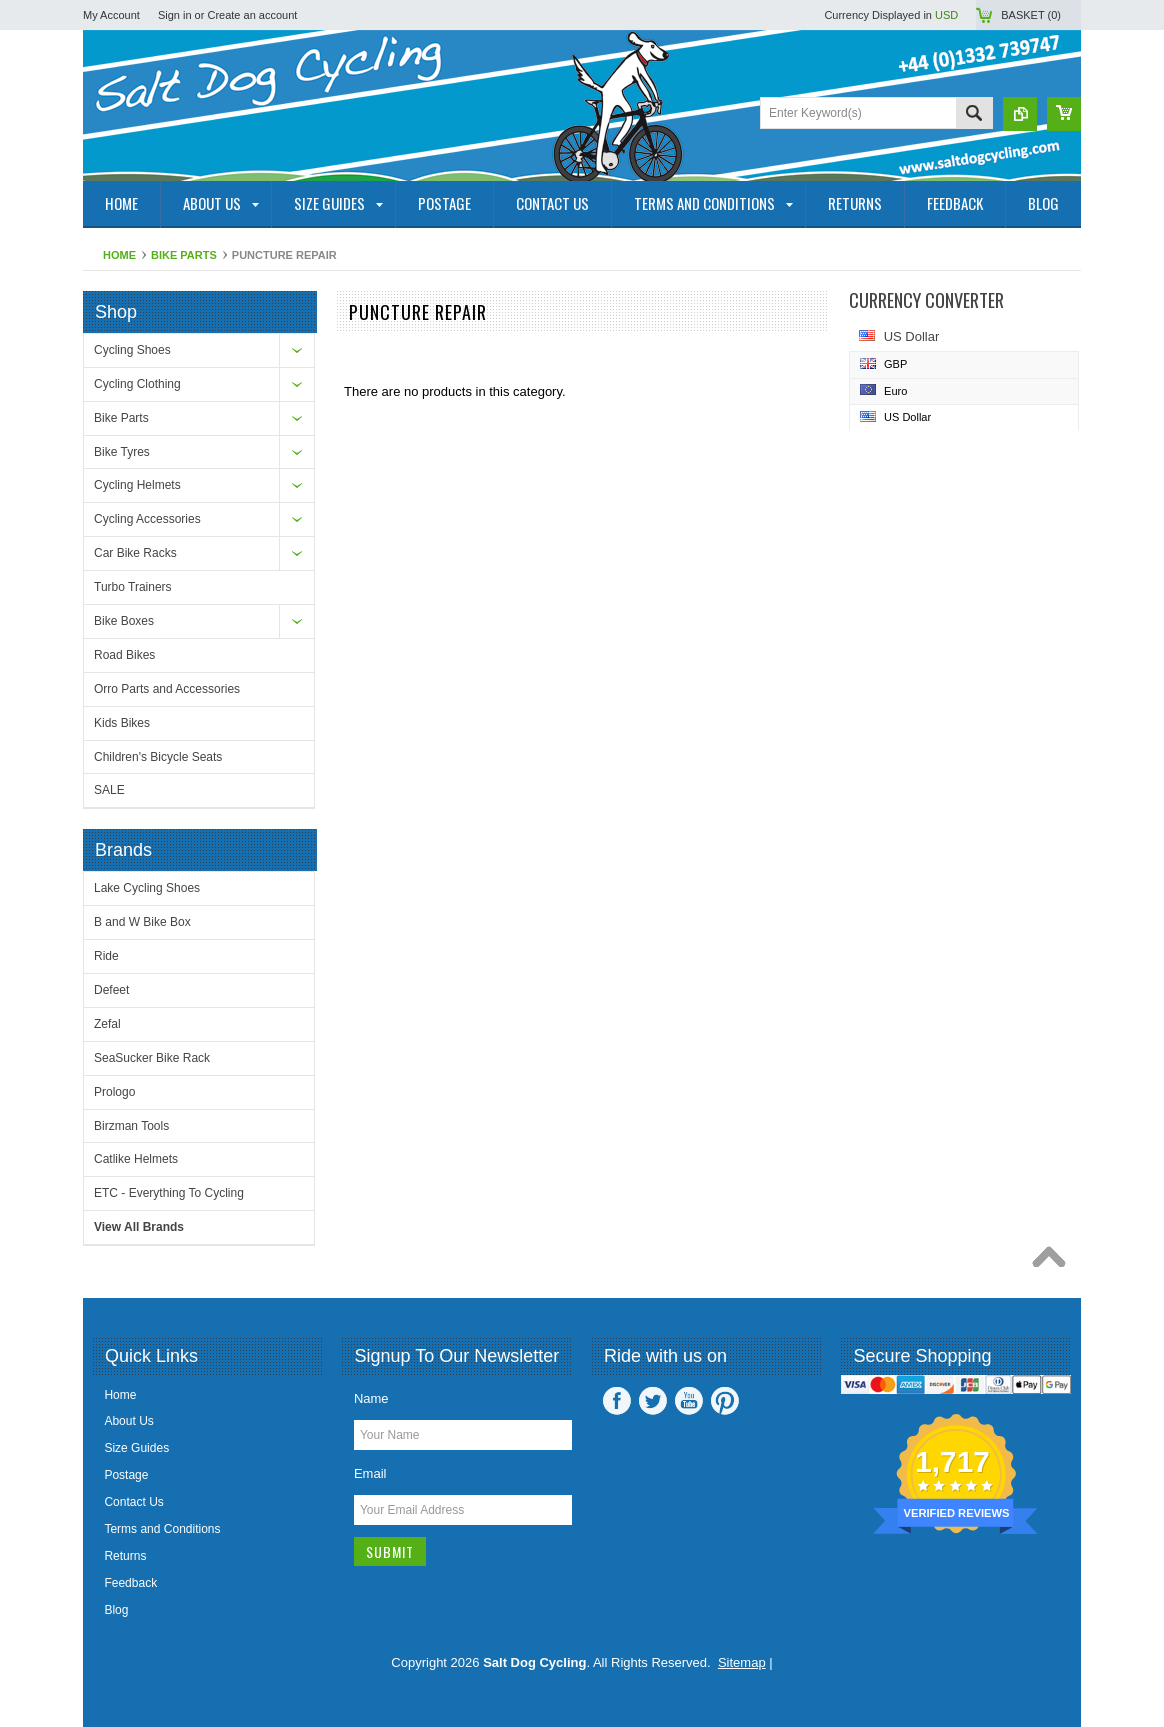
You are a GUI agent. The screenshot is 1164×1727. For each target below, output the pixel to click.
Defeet (111, 990)
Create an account (252, 15)
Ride (106, 956)
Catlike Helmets (136, 1159)
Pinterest (725, 1401)
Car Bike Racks (135, 553)
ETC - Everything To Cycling (169, 1193)
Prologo (114, 1092)
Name (371, 1398)
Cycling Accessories (147, 519)
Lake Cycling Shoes (147, 888)
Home (119, 255)
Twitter (653, 1401)
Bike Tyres (122, 452)
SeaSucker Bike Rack (152, 1058)
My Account (111, 15)
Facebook (617, 1401)
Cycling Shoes (132, 350)
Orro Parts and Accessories (167, 689)
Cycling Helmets (137, 485)
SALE (109, 790)
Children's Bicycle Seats (158, 757)
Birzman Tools (131, 1126)
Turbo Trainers (133, 587)
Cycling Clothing (137, 384)
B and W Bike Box (142, 922)
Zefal (107, 1024)
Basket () (1031, 15)
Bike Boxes (124, 621)
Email (370, 1473)
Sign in (175, 15)
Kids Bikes (122, 723)
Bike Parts (184, 255)
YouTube (689, 1401)
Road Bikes (124, 655)
